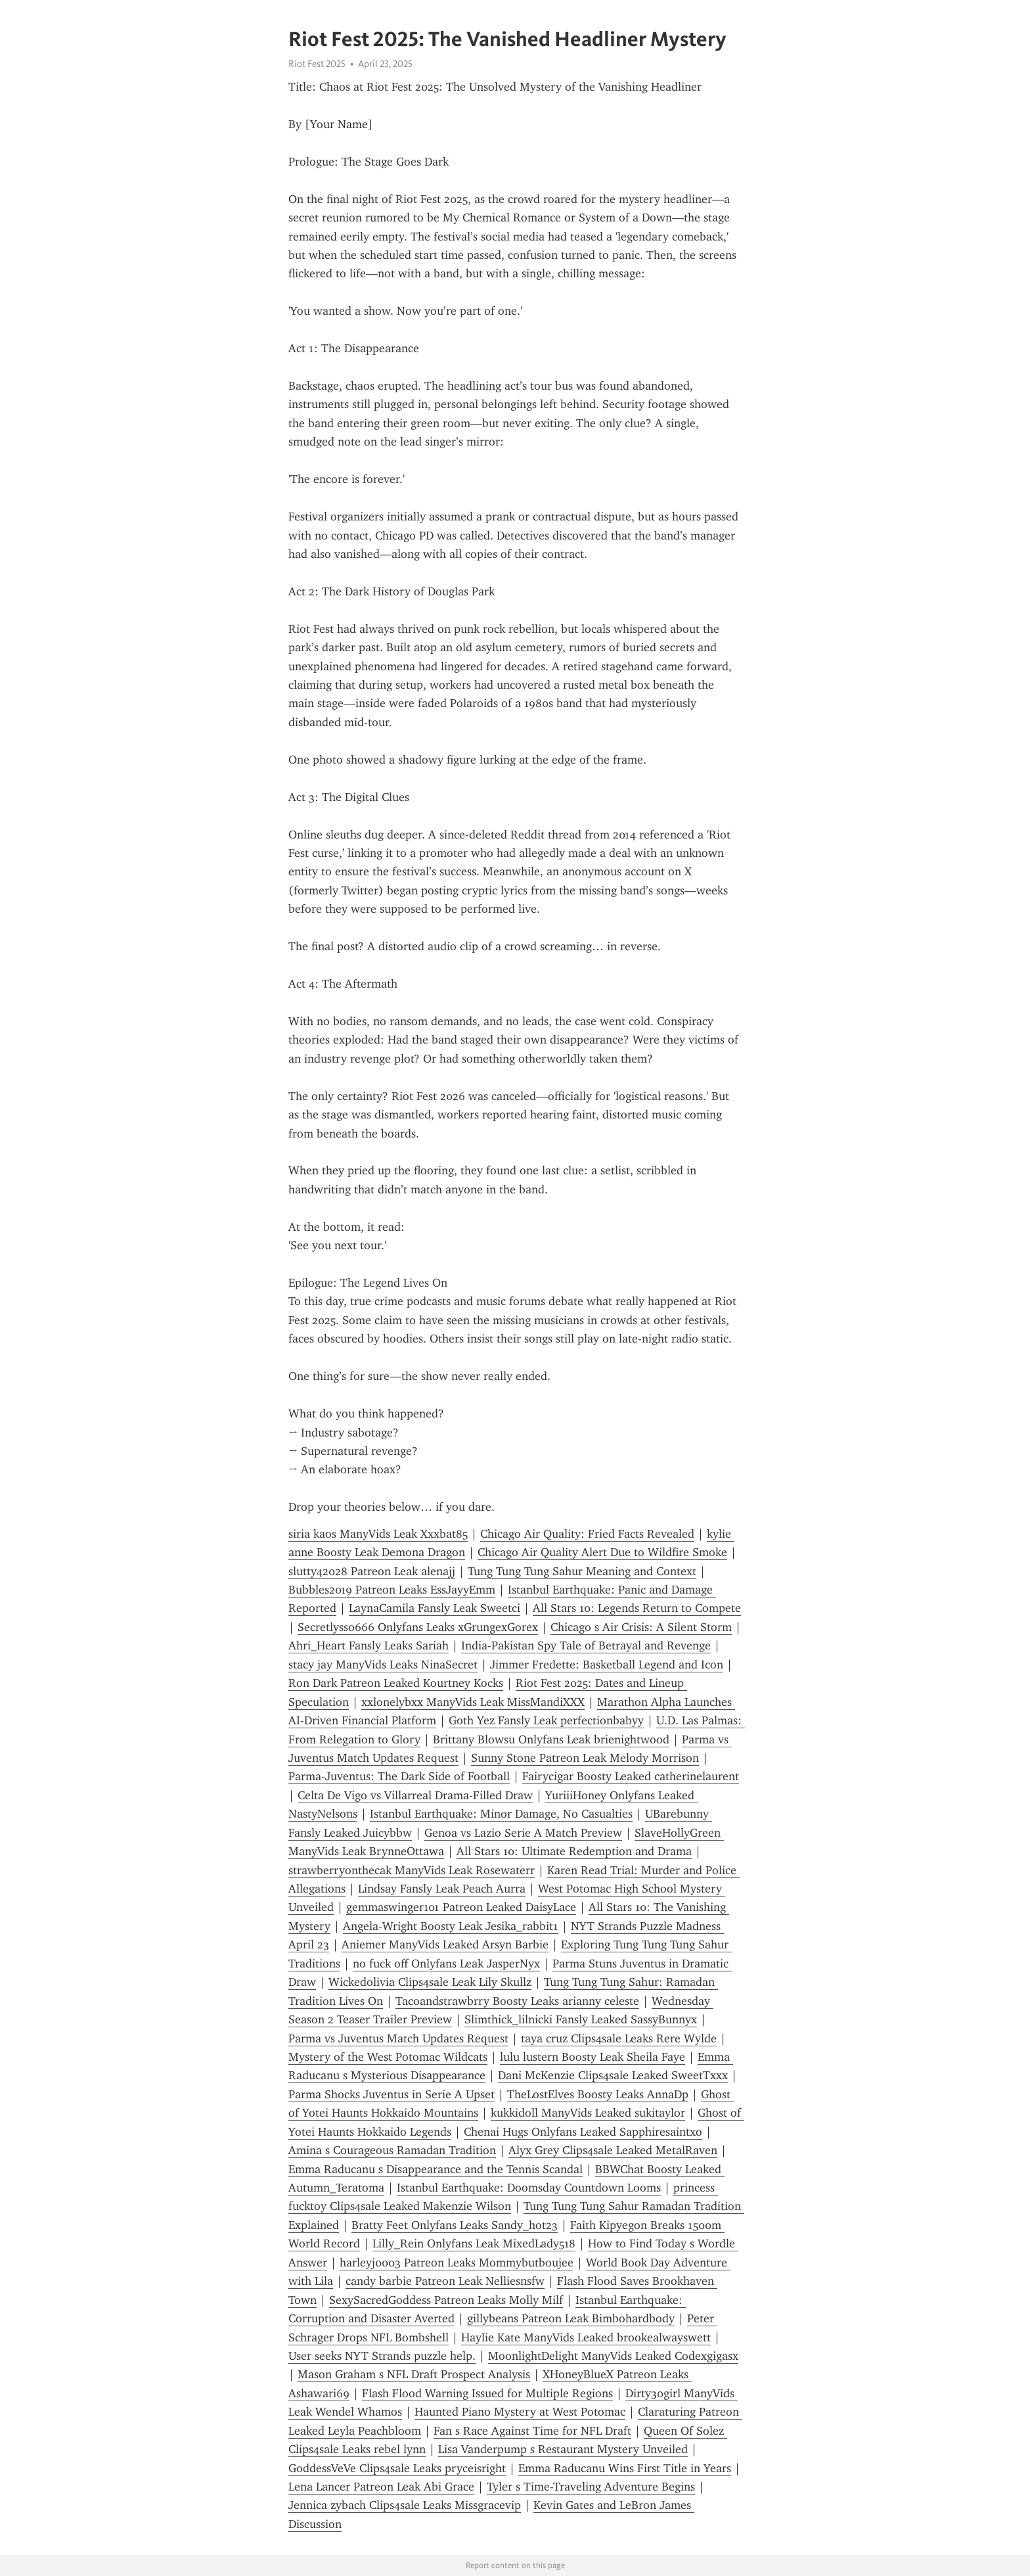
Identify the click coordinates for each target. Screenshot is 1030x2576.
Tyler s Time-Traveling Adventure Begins (591, 2486)
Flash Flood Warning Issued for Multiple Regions (487, 2393)
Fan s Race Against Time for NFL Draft (532, 2431)
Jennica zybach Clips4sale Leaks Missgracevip (404, 2505)
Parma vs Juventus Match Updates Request (398, 2038)
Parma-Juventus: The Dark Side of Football (399, 1776)
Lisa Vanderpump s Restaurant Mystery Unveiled (563, 2449)
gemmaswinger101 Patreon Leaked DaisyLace (461, 1907)
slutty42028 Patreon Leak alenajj (371, 1571)
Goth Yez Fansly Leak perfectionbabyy (546, 1720)
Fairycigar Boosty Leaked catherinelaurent (630, 1776)
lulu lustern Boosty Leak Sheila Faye (592, 2057)
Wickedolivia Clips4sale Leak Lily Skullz (429, 1982)
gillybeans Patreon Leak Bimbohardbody (571, 2318)
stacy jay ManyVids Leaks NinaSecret (383, 1664)
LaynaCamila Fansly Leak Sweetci (434, 1608)
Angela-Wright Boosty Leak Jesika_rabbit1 (450, 1926)
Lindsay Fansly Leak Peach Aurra (442, 1888)
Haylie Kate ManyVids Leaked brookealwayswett (586, 2337)
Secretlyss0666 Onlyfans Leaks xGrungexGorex (418, 1627)
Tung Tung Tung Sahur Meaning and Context (582, 1571)
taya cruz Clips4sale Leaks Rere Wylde (619, 2038)
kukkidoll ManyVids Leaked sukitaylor (588, 2112)
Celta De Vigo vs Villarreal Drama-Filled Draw (415, 1795)
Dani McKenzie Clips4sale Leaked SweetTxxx (613, 2075)
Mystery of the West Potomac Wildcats (387, 2057)
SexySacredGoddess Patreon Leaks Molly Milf (446, 2300)
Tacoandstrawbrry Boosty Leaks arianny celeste (517, 2001)
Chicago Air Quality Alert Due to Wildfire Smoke (602, 1552)
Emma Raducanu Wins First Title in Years (624, 2468)
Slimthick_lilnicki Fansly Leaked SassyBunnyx (580, 2019)
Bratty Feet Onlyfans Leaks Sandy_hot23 (454, 2225)
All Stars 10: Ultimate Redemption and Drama (574, 1851)
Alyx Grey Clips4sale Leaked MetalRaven (612, 2150)
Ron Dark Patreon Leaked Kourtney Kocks (395, 1683)
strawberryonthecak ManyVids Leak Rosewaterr (411, 1870)
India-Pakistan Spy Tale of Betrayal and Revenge (586, 1645)
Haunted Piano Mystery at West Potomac (519, 2411)
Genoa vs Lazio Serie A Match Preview (523, 1833)
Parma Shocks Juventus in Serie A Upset (391, 2094)
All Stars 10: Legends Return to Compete (637, 1608)
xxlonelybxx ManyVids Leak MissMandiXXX (473, 1702)
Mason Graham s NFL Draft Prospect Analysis (414, 2374)
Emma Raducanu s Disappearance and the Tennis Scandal (435, 2169)
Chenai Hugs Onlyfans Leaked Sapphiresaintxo (583, 2132)
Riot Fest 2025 (317, 64)
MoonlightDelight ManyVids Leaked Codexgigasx (613, 2356)
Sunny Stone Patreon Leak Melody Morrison (585, 1758)
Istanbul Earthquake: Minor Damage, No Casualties (501, 1813)
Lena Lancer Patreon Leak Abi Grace (381, 2486)
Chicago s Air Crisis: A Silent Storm (641, 1627)
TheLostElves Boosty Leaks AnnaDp (597, 2094)
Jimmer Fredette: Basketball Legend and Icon (606, 1664)
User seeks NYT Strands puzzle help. (382, 2356)
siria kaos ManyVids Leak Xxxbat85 (378, 1534)
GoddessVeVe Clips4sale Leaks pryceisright (397, 2468)
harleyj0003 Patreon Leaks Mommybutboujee (456, 2262)
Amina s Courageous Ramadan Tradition (392, 2150)
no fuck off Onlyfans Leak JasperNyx (446, 1963)
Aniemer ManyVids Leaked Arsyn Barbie (445, 1944)
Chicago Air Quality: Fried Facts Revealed (587, 1534)
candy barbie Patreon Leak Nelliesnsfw (445, 2281)
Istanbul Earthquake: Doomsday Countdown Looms (529, 2187)
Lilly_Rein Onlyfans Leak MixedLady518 (473, 2243)
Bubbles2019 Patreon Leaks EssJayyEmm (391, 1589)
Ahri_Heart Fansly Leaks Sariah (368, 1645)
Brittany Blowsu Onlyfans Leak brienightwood (551, 1739)
